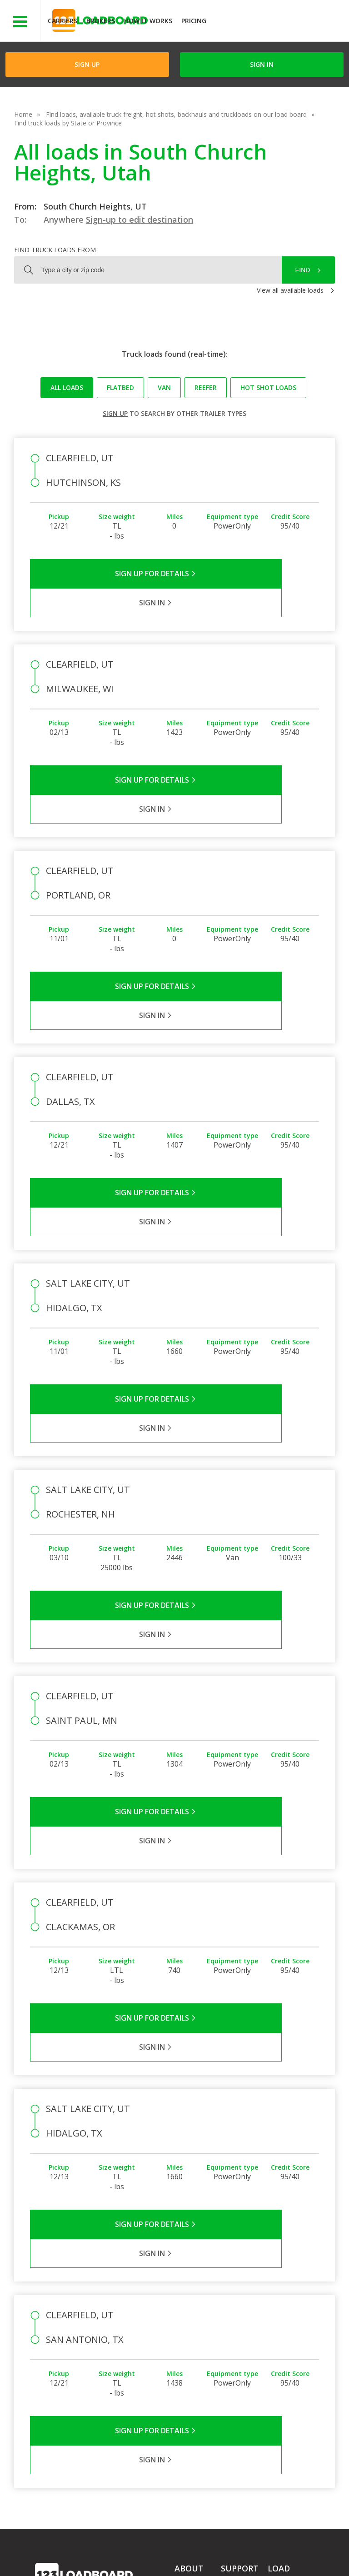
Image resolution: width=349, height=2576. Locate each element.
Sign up (115, 413)
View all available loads (290, 290)
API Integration (180, 2548)
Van (164, 387)
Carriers (62, 20)
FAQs (229, 2300)
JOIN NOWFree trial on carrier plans (278, 22)
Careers (259, 2548)
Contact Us (58, 2557)
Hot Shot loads (268, 387)
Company (188, 2300)
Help (224, 2548)
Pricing (193, 20)
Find (302, 270)
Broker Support (243, 2327)
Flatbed (120, 387)
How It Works (148, 20)
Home (23, 114)
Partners (186, 2314)
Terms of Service (60, 2548)
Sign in (262, 64)
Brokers (100, 20)
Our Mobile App (291, 2338)
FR (135, 2557)
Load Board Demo (285, 2355)
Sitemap (103, 2557)
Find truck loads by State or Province (68, 123)
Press (182, 2327)
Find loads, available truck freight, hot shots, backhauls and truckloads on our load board (176, 114)
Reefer (205, 387)
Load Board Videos (238, 2344)
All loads (66, 387)
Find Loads (284, 2311)
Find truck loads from (55, 249)
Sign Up (87, 64)
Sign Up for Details (102, 574)
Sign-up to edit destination (139, 219)
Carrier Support (243, 2314)
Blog (181, 2340)
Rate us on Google (182, 2557)
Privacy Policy (121, 2548)
